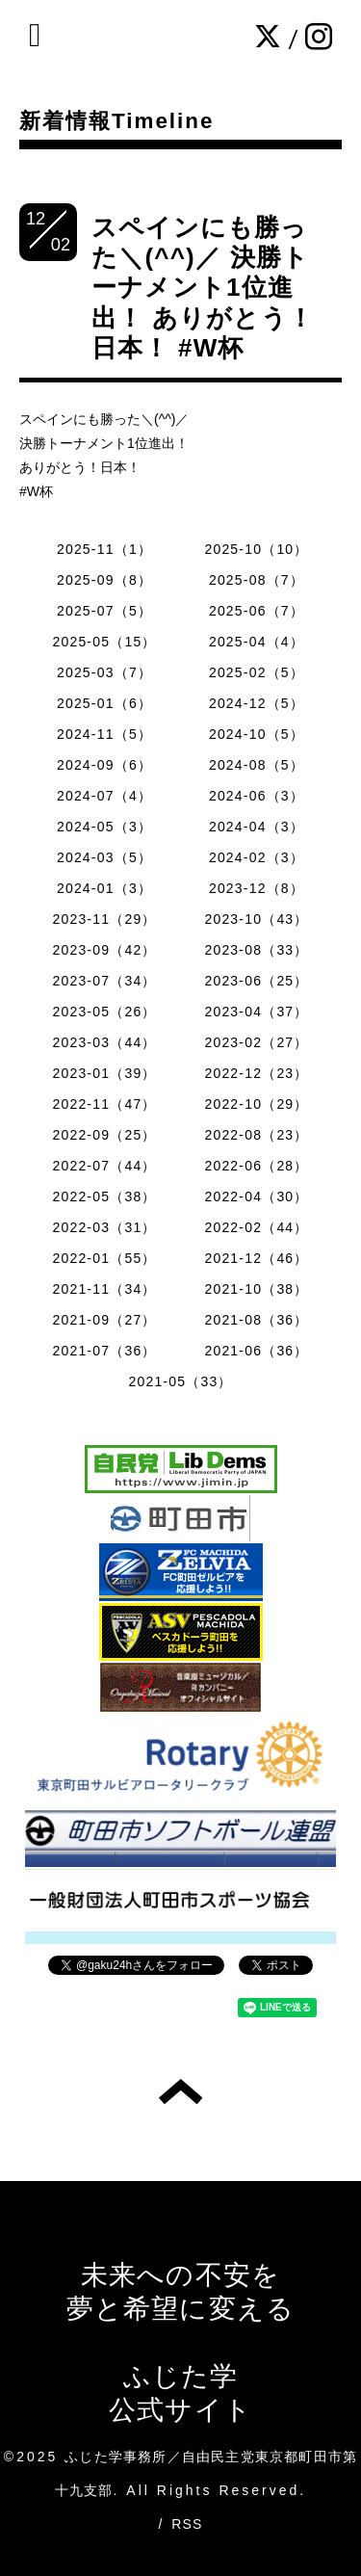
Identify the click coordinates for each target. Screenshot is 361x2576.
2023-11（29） (104, 919)
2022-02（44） (256, 1227)
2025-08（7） (256, 580)
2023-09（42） (104, 950)
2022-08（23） (256, 1135)
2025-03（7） (104, 672)
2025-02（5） (256, 672)
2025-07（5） (104, 610)
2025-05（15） (104, 641)
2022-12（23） (256, 1073)
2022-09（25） (104, 1135)
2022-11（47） (104, 1104)
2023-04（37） (256, 1011)
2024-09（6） (104, 765)
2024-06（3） (256, 795)
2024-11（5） (104, 734)
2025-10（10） (256, 549)
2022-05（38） (104, 1196)
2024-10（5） (256, 734)
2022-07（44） (104, 1165)
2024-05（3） (104, 826)
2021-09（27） (104, 1319)
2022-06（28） (256, 1165)
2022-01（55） (104, 1258)
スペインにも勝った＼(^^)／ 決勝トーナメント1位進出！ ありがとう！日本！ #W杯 (202, 287)
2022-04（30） (256, 1196)
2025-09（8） (104, 580)
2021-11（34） (104, 1289)
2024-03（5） (104, 857)
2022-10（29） (256, 1104)
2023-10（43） (256, 919)
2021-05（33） (180, 1381)
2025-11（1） (104, 549)
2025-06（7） (256, 610)
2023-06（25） (256, 980)
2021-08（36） (256, 1319)
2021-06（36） (256, 1350)
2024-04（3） (256, 826)
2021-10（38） (256, 1289)
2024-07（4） (104, 795)
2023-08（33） (256, 950)
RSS (186, 2524)
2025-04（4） (256, 641)
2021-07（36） (104, 1350)
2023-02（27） (256, 1042)
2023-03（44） (104, 1042)
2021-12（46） (256, 1258)
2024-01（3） (104, 888)
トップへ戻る (180, 2091)
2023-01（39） (104, 1073)
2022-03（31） (104, 1227)
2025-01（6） (104, 703)
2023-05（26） (104, 1011)
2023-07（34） (104, 980)
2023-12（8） (256, 888)
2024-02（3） (256, 857)
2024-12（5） (256, 703)
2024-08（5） (256, 765)
